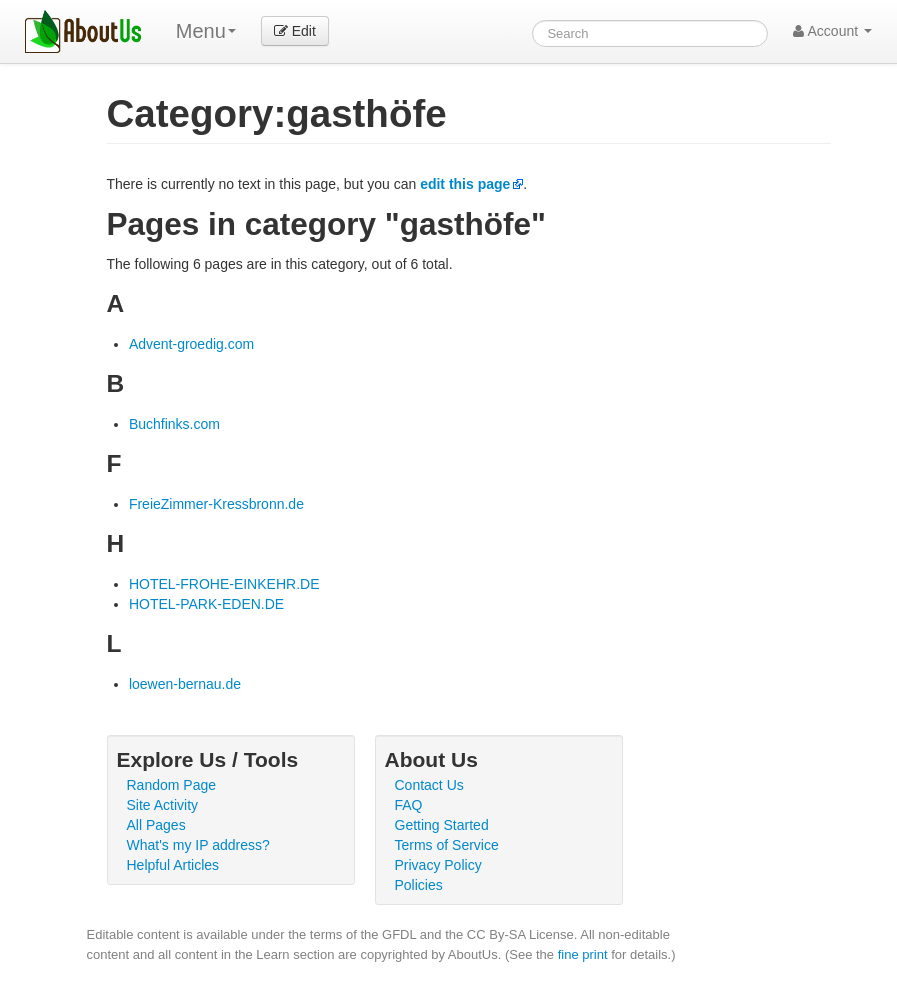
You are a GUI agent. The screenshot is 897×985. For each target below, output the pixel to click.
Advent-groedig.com (191, 344)
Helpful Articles (173, 865)
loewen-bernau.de (185, 684)
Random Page (172, 785)
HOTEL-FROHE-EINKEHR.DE (224, 584)
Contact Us (429, 785)
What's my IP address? (198, 845)
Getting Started (442, 825)
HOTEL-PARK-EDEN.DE (206, 604)
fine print (583, 954)
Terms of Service (447, 845)
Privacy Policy (438, 865)
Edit (295, 31)
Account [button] (832, 31)
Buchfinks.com (174, 424)
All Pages (156, 825)
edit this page (465, 184)
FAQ (409, 805)
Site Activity (163, 805)
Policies (419, 885)
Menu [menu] (206, 31)
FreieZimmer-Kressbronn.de (216, 504)
